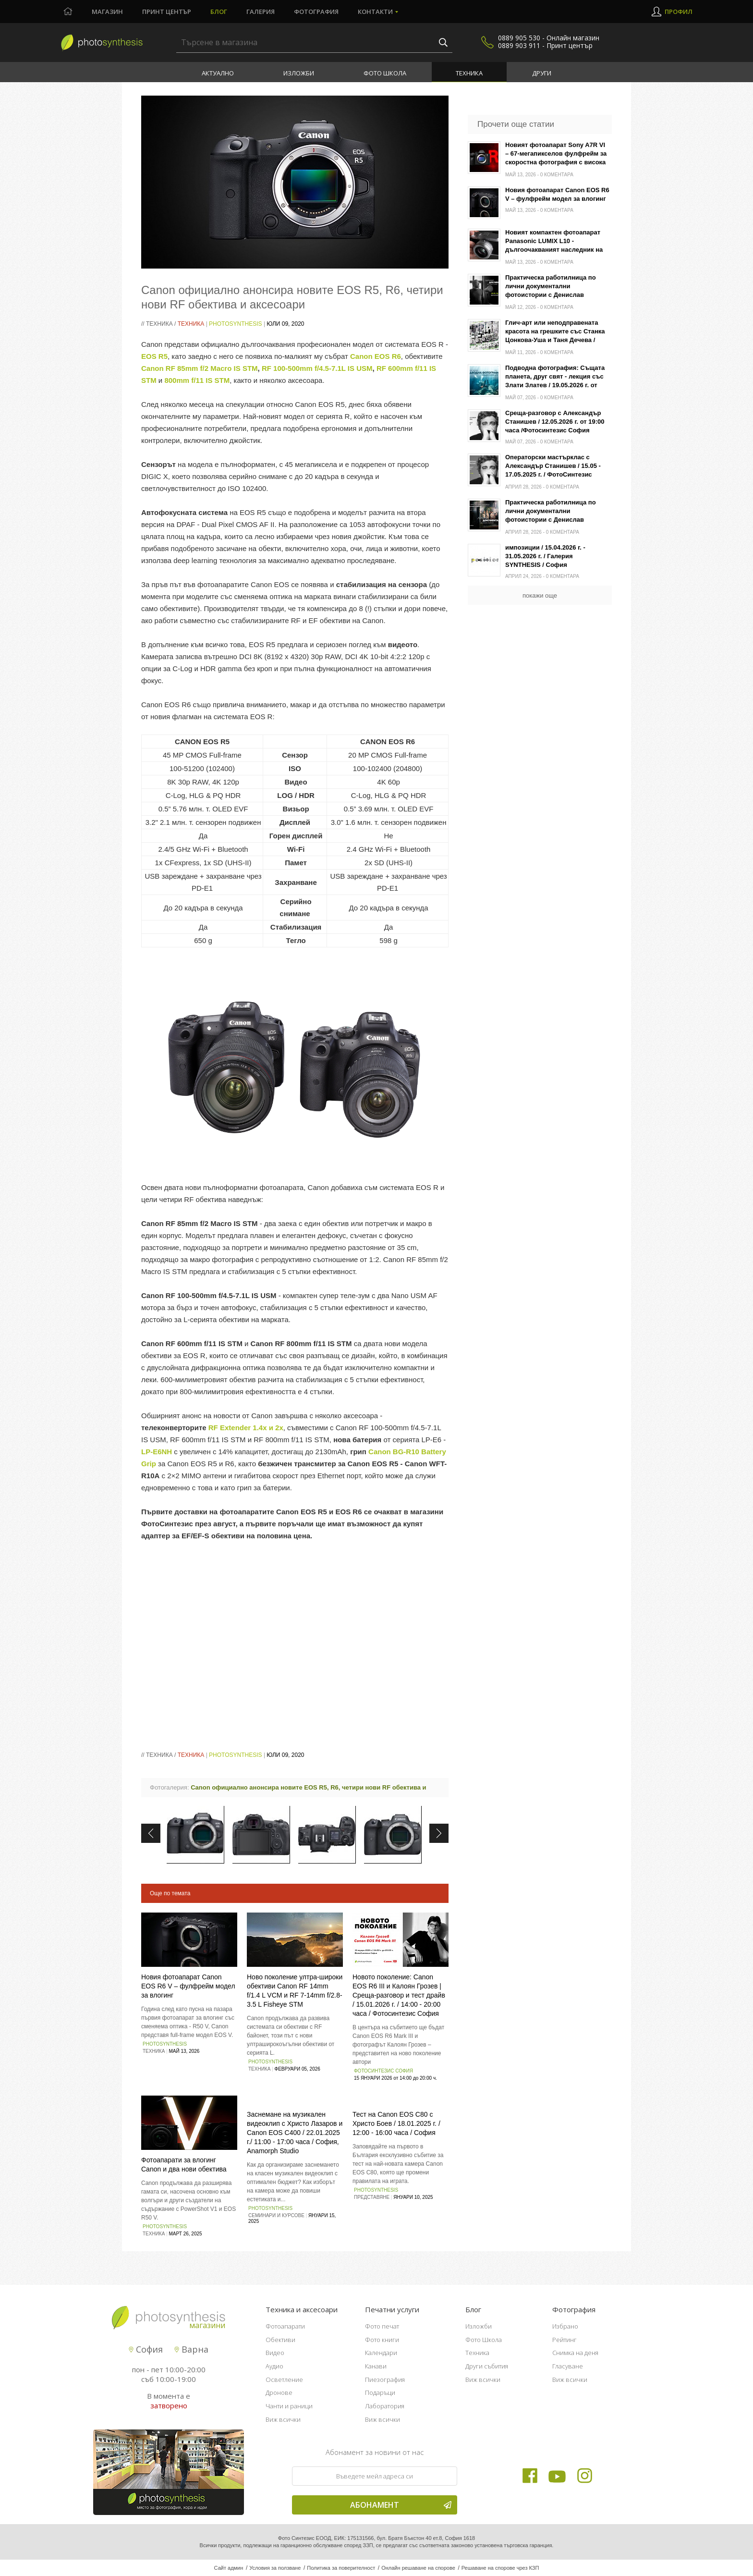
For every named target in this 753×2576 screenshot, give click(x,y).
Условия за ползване (275, 2568)
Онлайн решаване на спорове (418, 2568)
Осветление (284, 2379)
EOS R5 (154, 356)
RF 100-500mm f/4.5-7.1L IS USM (317, 368)
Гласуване (567, 2366)
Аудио (274, 2366)
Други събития (486, 2366)
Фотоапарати (285, 2326)
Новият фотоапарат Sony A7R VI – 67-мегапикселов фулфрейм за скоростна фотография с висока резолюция (556, 154)
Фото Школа (385, 73)
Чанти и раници (289, 2406)
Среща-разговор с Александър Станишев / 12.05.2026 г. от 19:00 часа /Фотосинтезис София (555, 421)
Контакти (375, 11)
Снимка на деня (575, 2352)
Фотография (316, 11)
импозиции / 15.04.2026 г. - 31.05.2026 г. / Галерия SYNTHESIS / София (545, 556)
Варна (191, 2349)
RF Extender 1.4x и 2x (245, 1427)
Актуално (218, 73)
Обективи (280, 2339)
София (146, 2349)
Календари (381, 2352)
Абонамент (400, 2505)
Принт (166, 11)
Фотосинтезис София (383, 2070)
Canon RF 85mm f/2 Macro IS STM (199, 368)
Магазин (107, 11)
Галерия (260, 11)
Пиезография (385, 2379)
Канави (376, 2366)
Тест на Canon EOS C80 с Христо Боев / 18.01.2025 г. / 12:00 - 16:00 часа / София (396, 2123)
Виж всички (283, 2419)
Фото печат (382, 2326)
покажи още (539, 595)
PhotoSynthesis (235, 323)
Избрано (565, 2326)
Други (541, 73)
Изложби (298, 73)
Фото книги (382, 2339)
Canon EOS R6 (375, 356)
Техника (469, 73)
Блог (218, 11)
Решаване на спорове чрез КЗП (500, 2568)
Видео (275, 2352)
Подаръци (380, 2392)
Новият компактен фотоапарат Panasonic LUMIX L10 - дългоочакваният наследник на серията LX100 (554, 242)
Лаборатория (384, 2406)
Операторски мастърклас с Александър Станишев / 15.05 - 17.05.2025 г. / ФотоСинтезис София (553, 467)
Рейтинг (564, 2339)
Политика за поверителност (341, 2568)
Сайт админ (228, 2568)
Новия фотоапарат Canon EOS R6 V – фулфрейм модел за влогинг (188, 1986)
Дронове (279, 2392)
